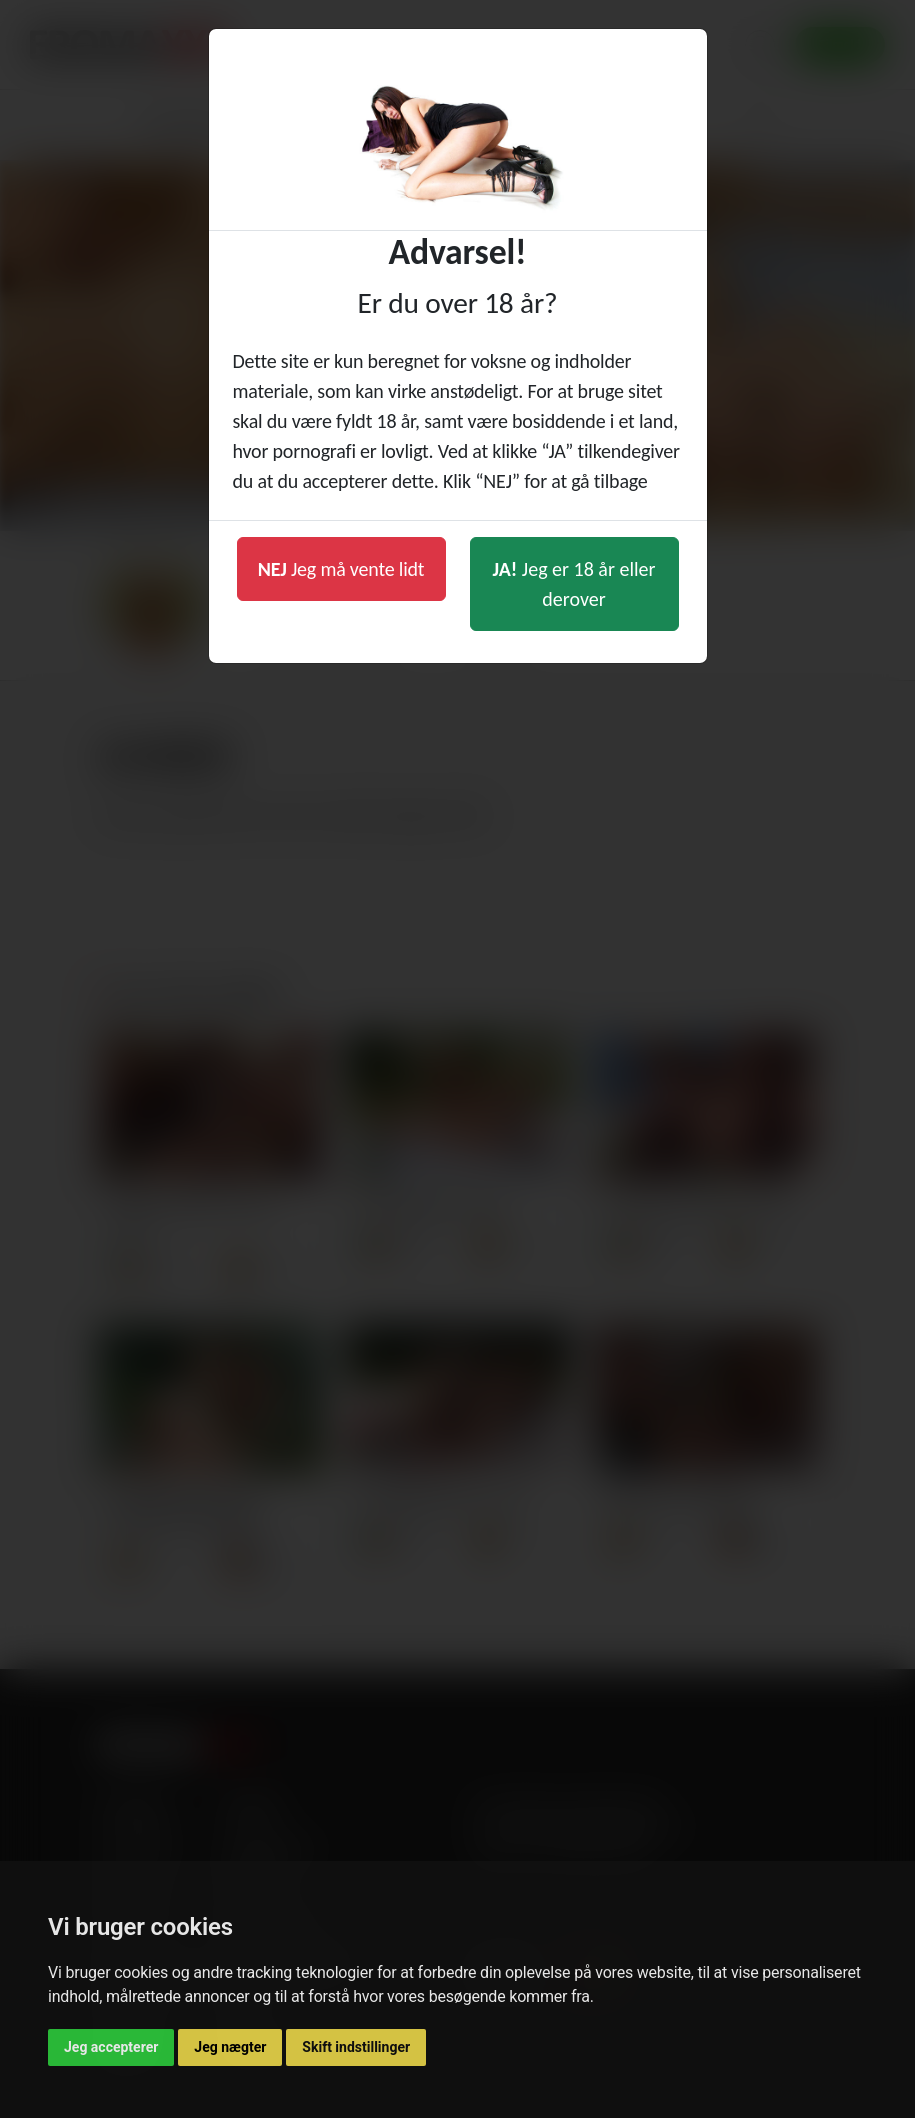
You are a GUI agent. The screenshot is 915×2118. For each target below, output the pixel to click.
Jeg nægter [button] (230, 2047)
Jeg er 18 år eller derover (574, 584)
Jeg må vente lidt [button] (341, 569)
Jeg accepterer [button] (111, 2047)
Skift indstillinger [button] (356, 2047)
